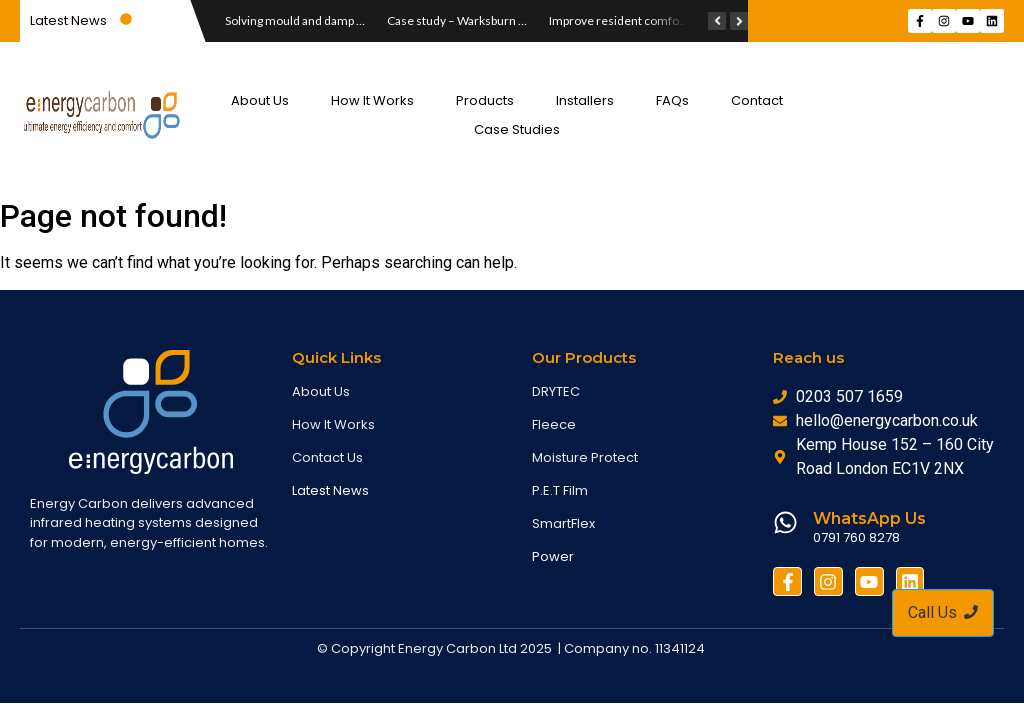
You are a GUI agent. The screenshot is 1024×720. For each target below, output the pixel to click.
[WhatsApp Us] (785, 524)
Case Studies (517, 129)
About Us (260, 100)
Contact (757, 100)
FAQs (672, 100)
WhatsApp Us (869, 518)
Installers (585, 100)
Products (485, 100)
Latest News (330, 490)
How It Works (372, 100)
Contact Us (327, 457)
